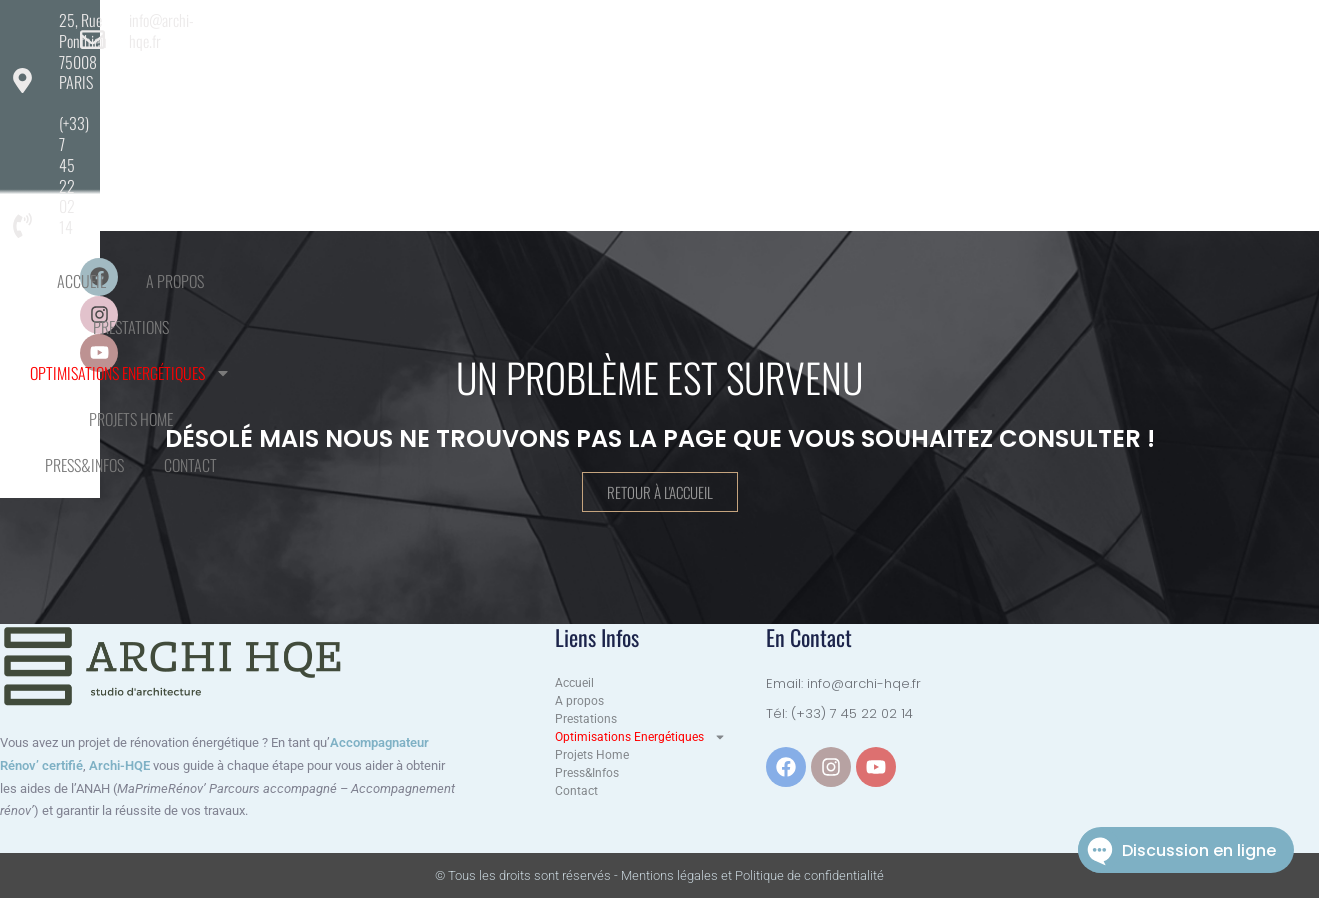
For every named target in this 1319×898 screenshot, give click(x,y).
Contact (1052, 78)
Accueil (263, 78)
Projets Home (825, 78)
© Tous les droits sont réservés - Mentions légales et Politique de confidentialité (659, 875)
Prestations (464, 78)
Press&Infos (946, 78)
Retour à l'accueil (660, 492)
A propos (357, 78)
